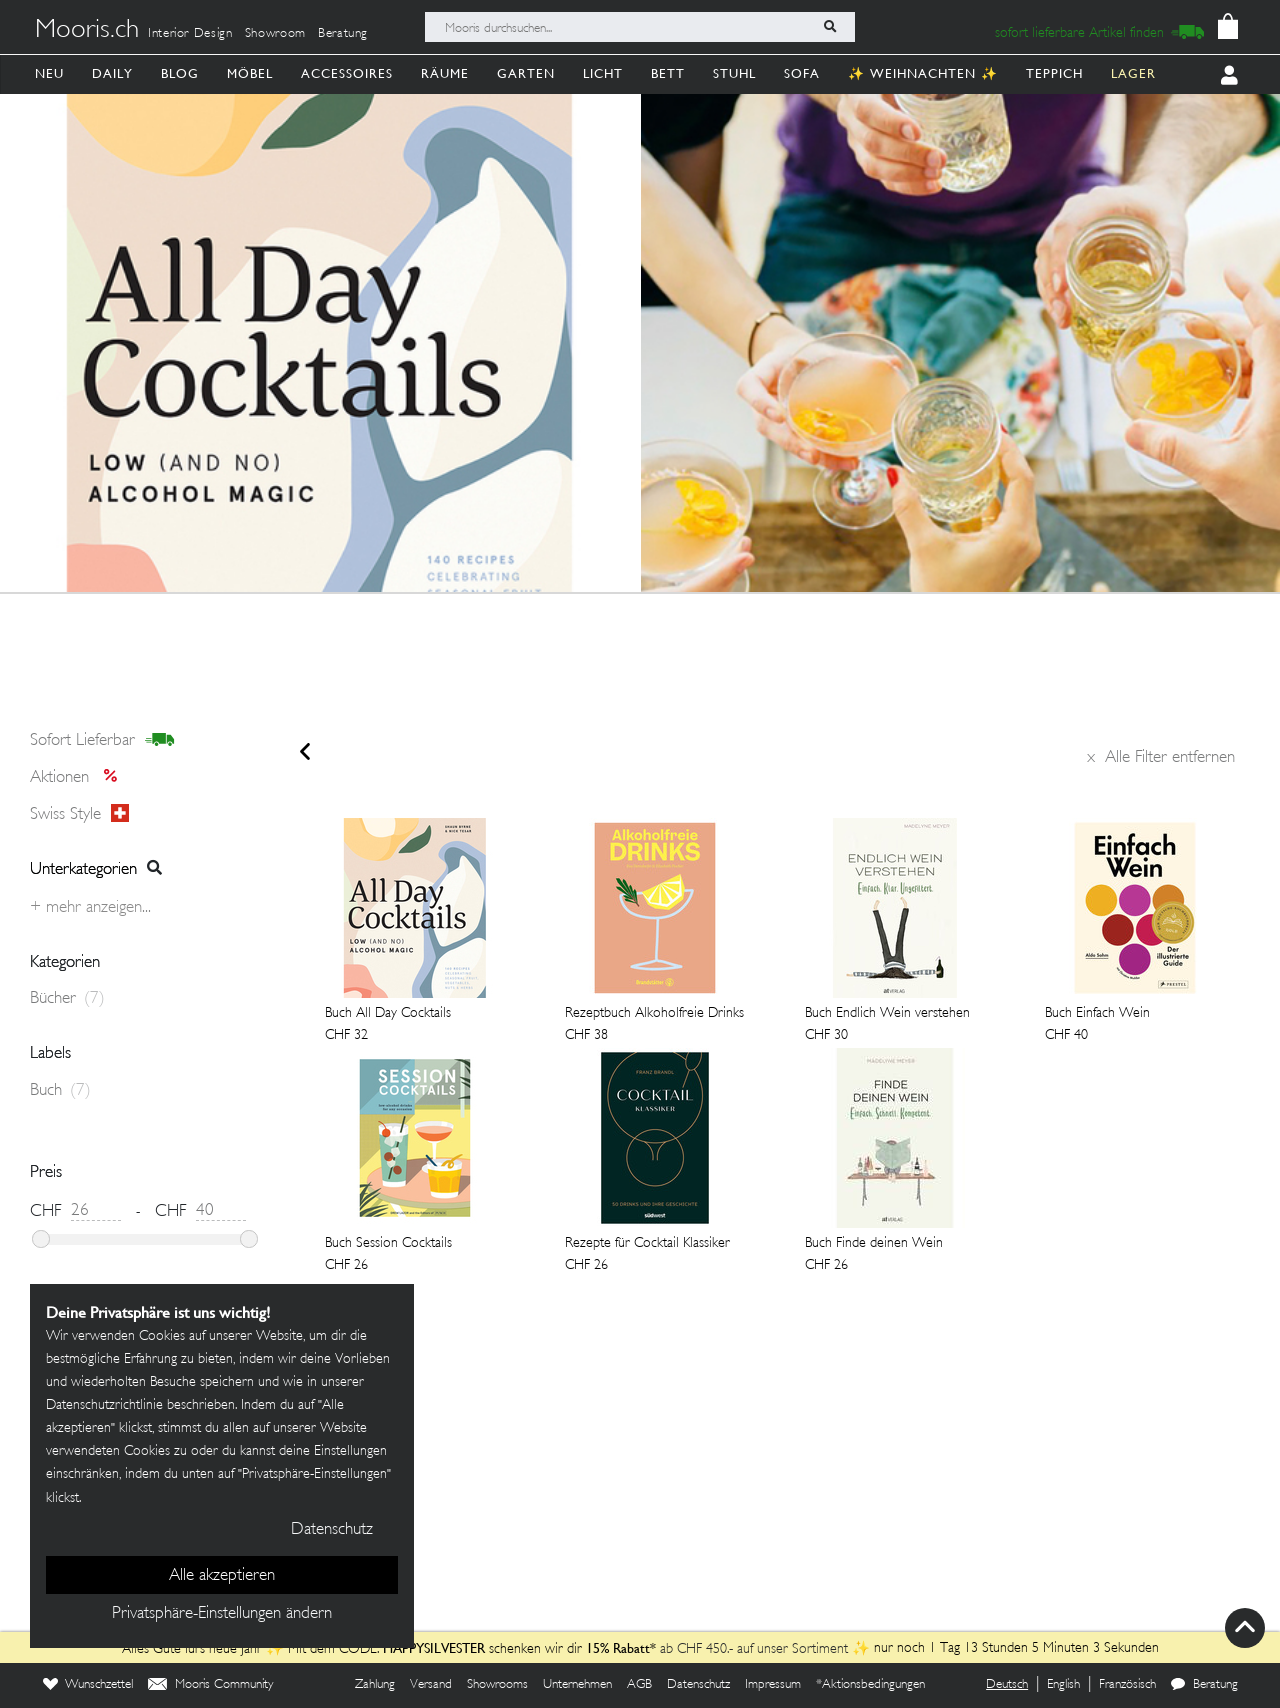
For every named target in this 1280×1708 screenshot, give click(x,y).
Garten (526, 73)
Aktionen (79, 778)
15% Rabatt (618, 1648)
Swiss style (79, 814)
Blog (180, 73)
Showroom (275, 34)
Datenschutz (698, 1685)
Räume (445, 73)
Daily (112, 73)
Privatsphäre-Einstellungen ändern (222, 1614)
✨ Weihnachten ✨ (923, 73)
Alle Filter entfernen (1161, 758)
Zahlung (375, 1685)
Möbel (250, 73)
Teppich (1054, 73)
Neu (49, 73)
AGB (639, 1685)
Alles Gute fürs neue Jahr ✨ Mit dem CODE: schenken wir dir (354, 1649)
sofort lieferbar (102, 741)
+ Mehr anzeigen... (90, 908)
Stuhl (734, 73)
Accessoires (347, 73)
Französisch (1127, 1685)
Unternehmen (577, 1685)
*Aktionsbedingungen (870, 1685)
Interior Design (190, 34)
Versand (431, 1685)
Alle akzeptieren (222, 1576)
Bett (668, 73)
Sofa (802, 73)
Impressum (773, 1685)
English (1063, 1685)
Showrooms (497, 1685)
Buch (60, 1091)
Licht (603, 73)
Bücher (67, 999)
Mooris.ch (87, 31)
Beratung (343, 34)
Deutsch (1007, 1685)
